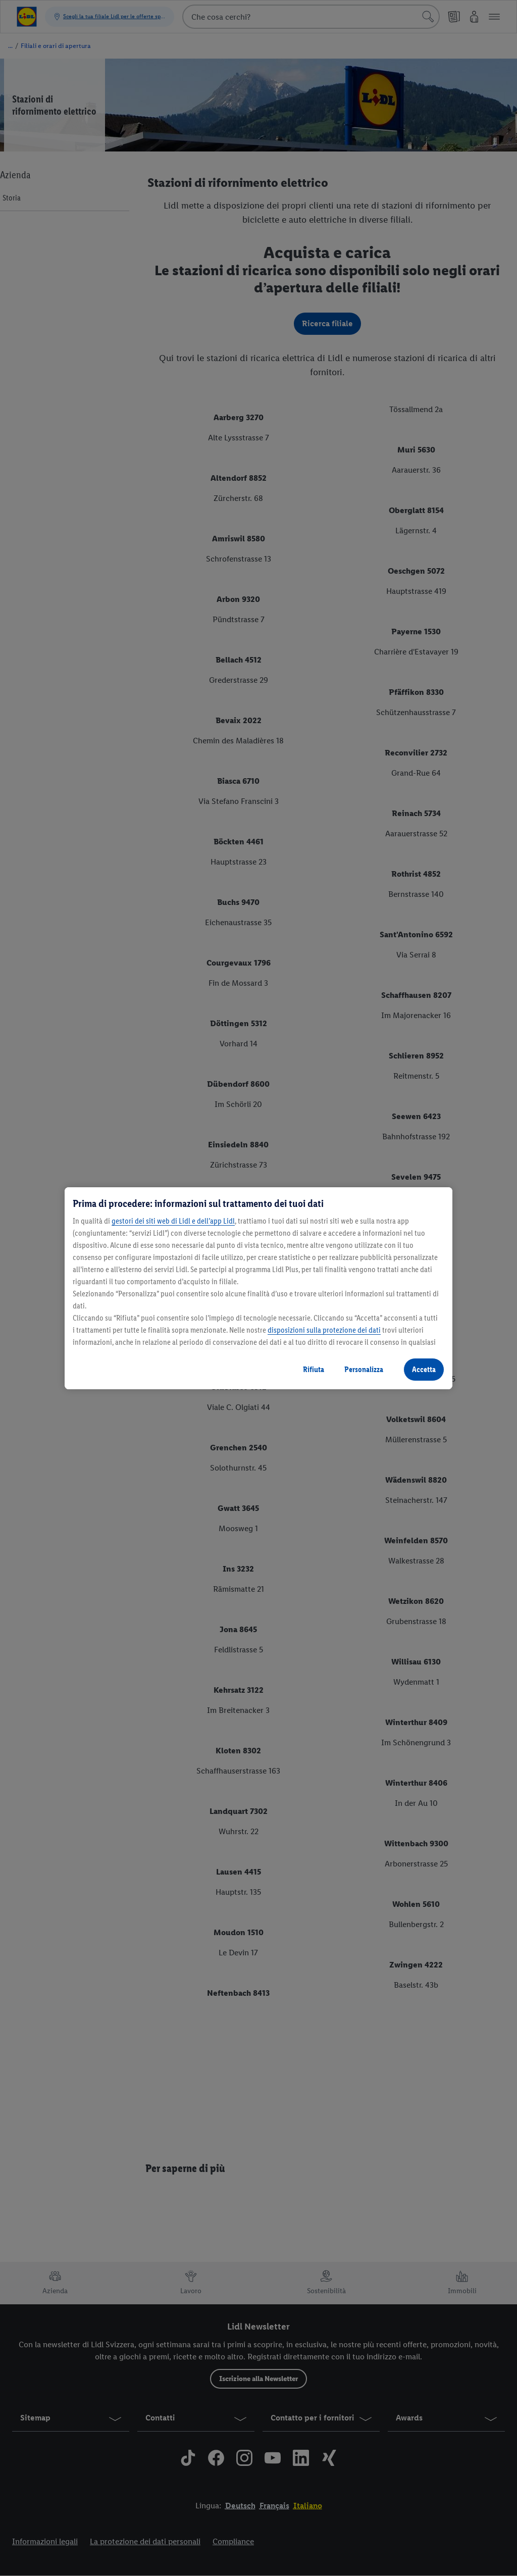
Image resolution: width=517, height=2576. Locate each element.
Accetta (424, 1369)
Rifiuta (313, 1369)
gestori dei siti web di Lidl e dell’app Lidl (173, 1221)
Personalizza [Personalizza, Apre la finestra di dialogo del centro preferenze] (363, 1369)
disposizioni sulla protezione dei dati (324, 1330)
